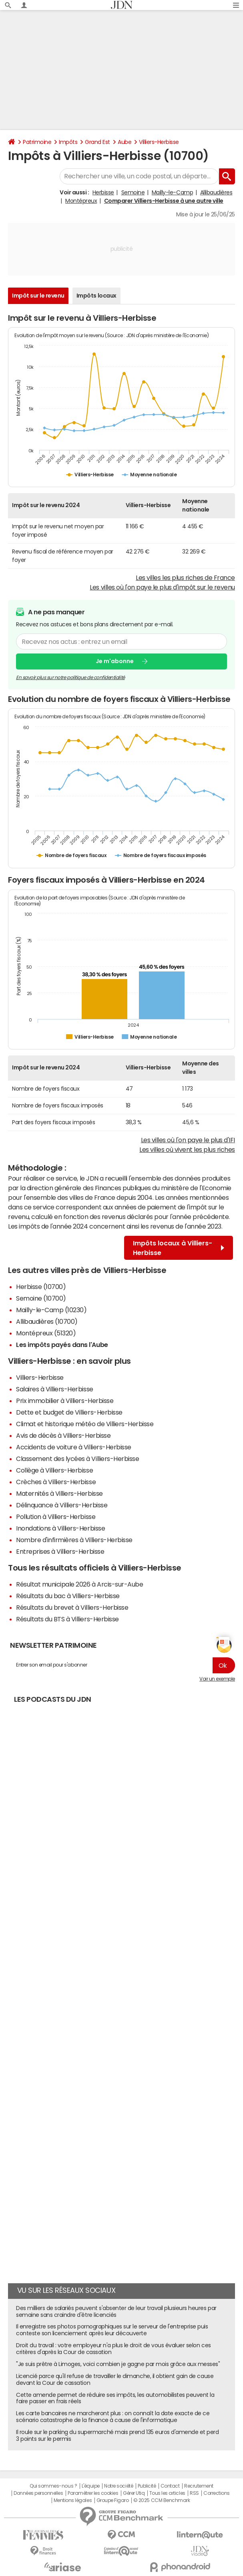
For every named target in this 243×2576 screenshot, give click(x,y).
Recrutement (198, 2486)
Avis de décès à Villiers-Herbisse (63, 1435)
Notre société (118, 2486)
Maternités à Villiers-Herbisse (59, 1493)
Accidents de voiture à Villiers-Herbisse (73, 1447)
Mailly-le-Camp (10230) (51, 1310)
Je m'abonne (115, 661)
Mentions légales (73, 2500)
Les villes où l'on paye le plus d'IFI (188, 1140)
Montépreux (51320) (46, 1333)
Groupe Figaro (112, 2500)
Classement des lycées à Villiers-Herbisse (77, 1458)
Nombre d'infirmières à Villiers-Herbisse (74, 1540)
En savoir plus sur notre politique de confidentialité (70, 677)
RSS (194, 2493)
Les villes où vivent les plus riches (187, 1149)
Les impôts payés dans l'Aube (62, 1344)
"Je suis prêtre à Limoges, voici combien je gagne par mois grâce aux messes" (118, 2364)
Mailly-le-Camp (172, 192)
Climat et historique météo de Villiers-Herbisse (84, 1424)
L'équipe (91, 2486)
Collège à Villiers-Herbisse (54, 1470)
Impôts (68, 142)
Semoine (133, 192)
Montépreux (81, 201)
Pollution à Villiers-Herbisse (55, 1516)
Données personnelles (38, 2493)
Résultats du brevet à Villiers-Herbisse (72, 1607)
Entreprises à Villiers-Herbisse (60, 1551)
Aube (124, 142)
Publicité (147, 2486)
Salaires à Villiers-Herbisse (54, 1389)
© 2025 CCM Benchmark (161, 2500)
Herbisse (103, 192)
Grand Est (97, 142)
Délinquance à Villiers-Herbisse (61, 1505)
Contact (170, 2486)
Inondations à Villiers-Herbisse (60, 1528)
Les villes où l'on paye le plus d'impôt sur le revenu (162, 587)
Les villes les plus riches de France (185, 577)
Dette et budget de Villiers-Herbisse (69, 1412)
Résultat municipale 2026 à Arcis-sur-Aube (79, 1584)
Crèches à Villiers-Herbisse (56, 1482)
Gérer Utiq (134, 2493)
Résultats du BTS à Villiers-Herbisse (67, 1619)
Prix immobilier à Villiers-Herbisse (64, 1400)
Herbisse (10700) (41, 1286)
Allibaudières (216, 192)
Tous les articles (167, 2493)
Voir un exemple (217, 1679)
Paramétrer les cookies (93, 2493)
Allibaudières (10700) (47, 1321)
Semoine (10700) (41, 1298)
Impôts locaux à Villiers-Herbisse (178, 1248)
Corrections (216, 2493)
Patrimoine (37, 142)
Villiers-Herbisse (159, 142)
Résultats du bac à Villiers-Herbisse (68, 1596)
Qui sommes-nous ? (53, 2486)
